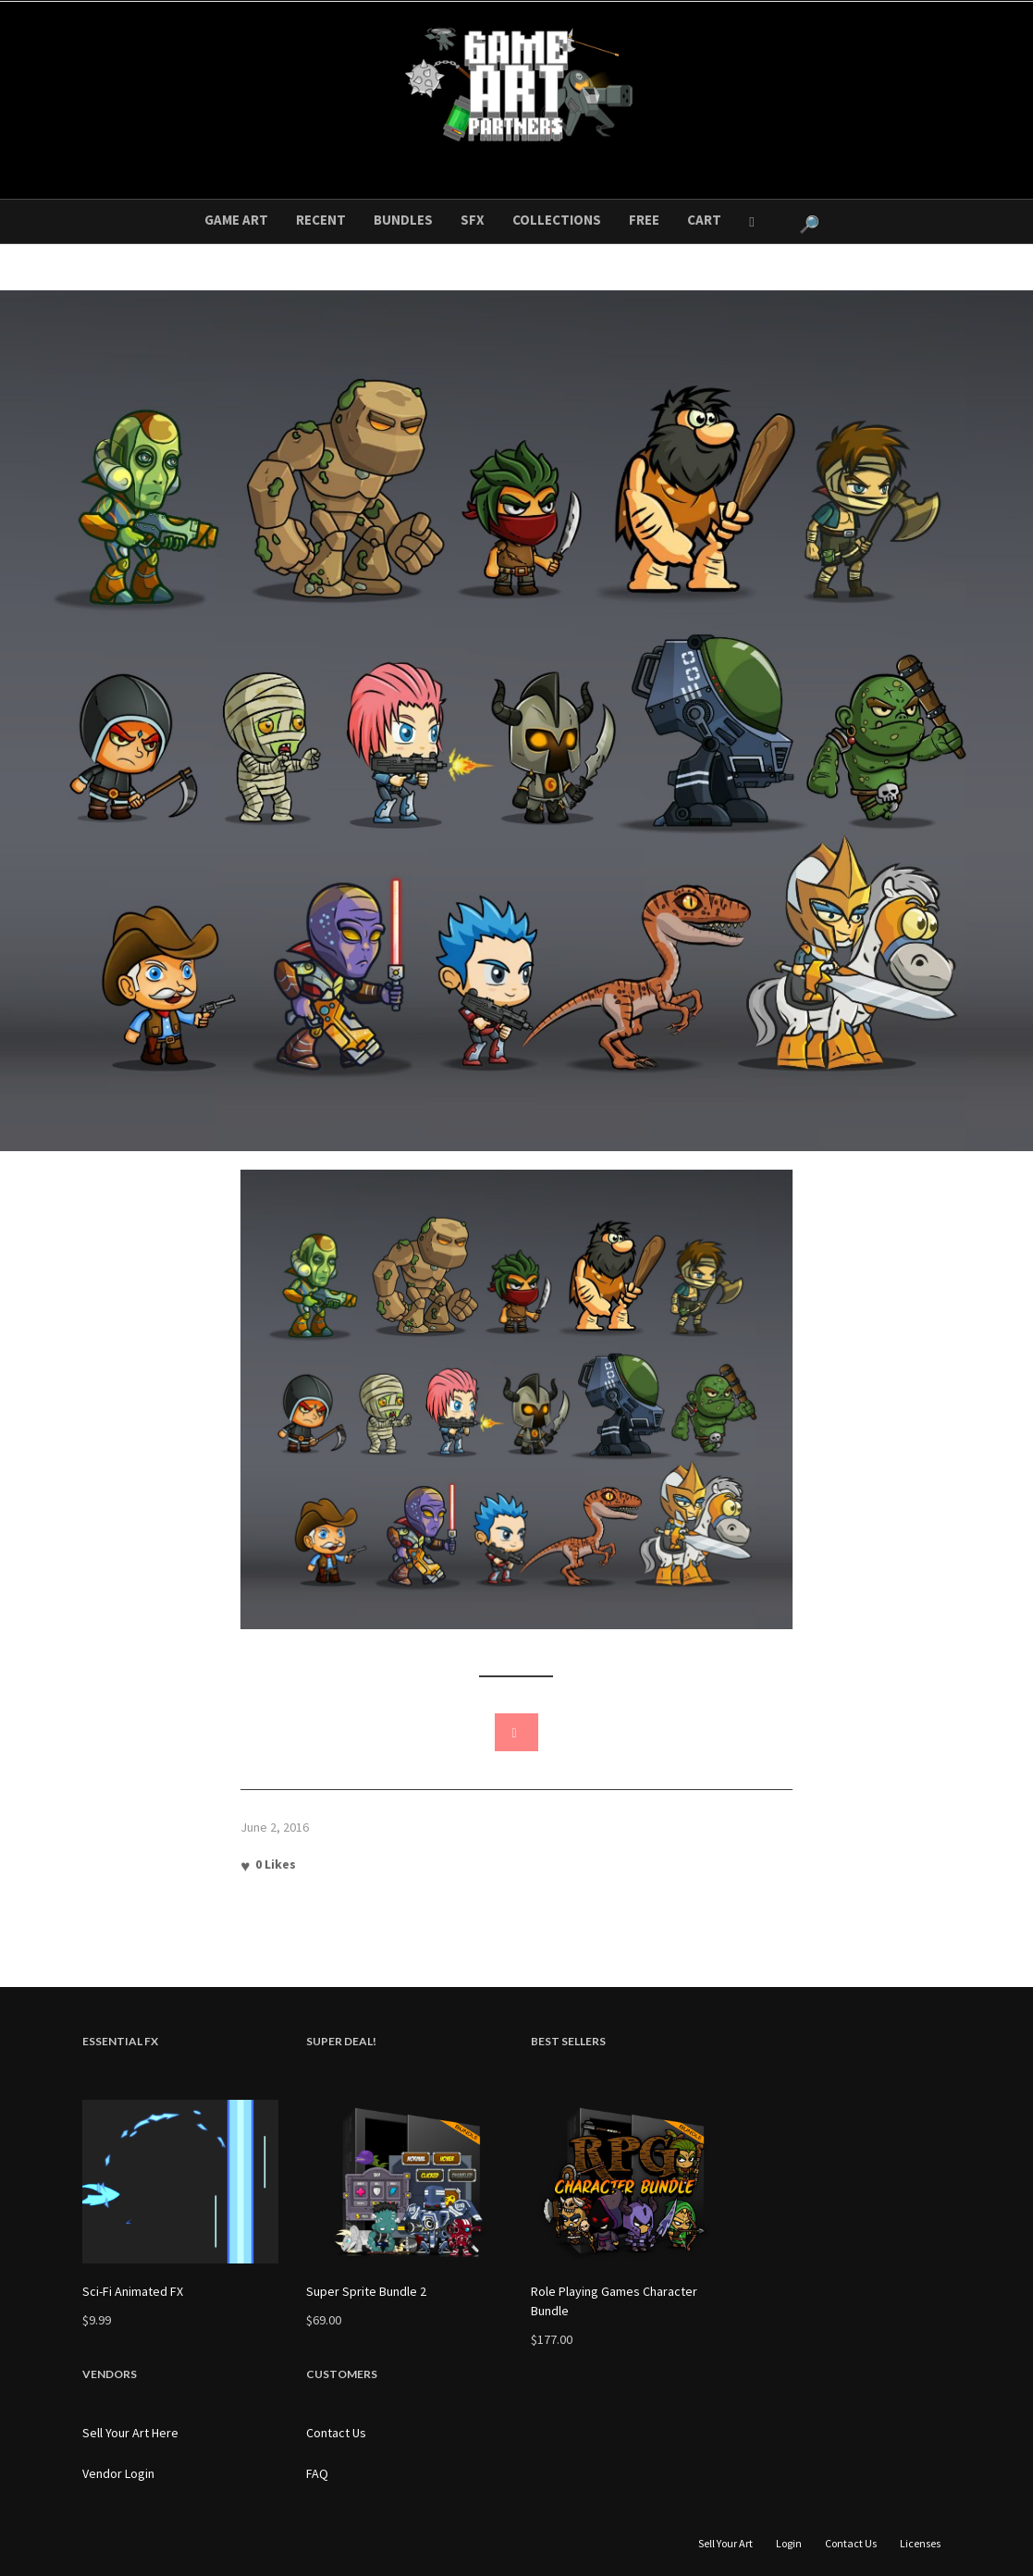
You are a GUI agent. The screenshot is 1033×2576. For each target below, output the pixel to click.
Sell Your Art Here (130, 2432)
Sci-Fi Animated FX (132, 2291)
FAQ (317, 2473)
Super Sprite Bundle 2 (366, 2291)
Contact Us (336, 2432)
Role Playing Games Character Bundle (614, 2301)
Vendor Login (118, 2473)
